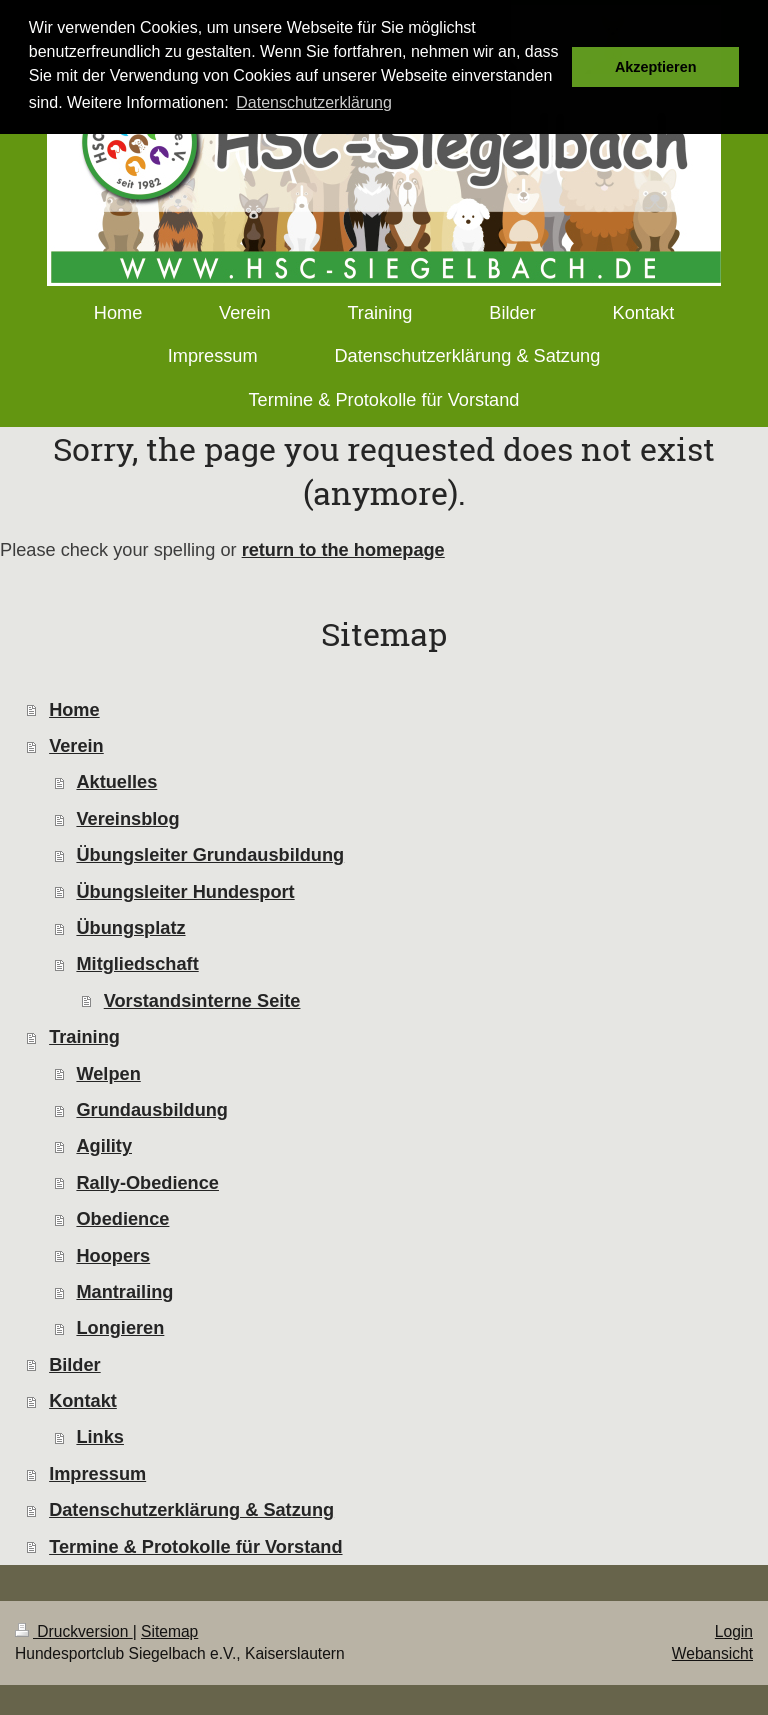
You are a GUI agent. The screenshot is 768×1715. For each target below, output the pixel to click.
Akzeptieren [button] (656, 67)
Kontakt (83, 1401)
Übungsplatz (130, 928)
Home (74, 710)
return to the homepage (343, 550)
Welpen (108, 1074)
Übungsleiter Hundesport (185, 892)
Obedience (122, 1219)
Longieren (120, 1328)
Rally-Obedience (147, 1183)
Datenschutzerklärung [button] (314, 102)
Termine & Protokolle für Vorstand (195, 1547)
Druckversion (74, 1631)
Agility (104, 1146)
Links (100, 1437)
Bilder (75, 1365)
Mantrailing (124, 1292)
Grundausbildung (152, 1110)
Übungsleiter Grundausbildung (210, 855)
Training (84, 1037)
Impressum (97, 1474)
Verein (76, 746)
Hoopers (113, 1256)
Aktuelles (116, 782)
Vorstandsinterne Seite (202, 1001)
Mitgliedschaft (137, 964)
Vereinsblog (127, 819)
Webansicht (712, 1653)
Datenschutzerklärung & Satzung (191, 1510)
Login (734, 1631)
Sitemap (169, 1631)
